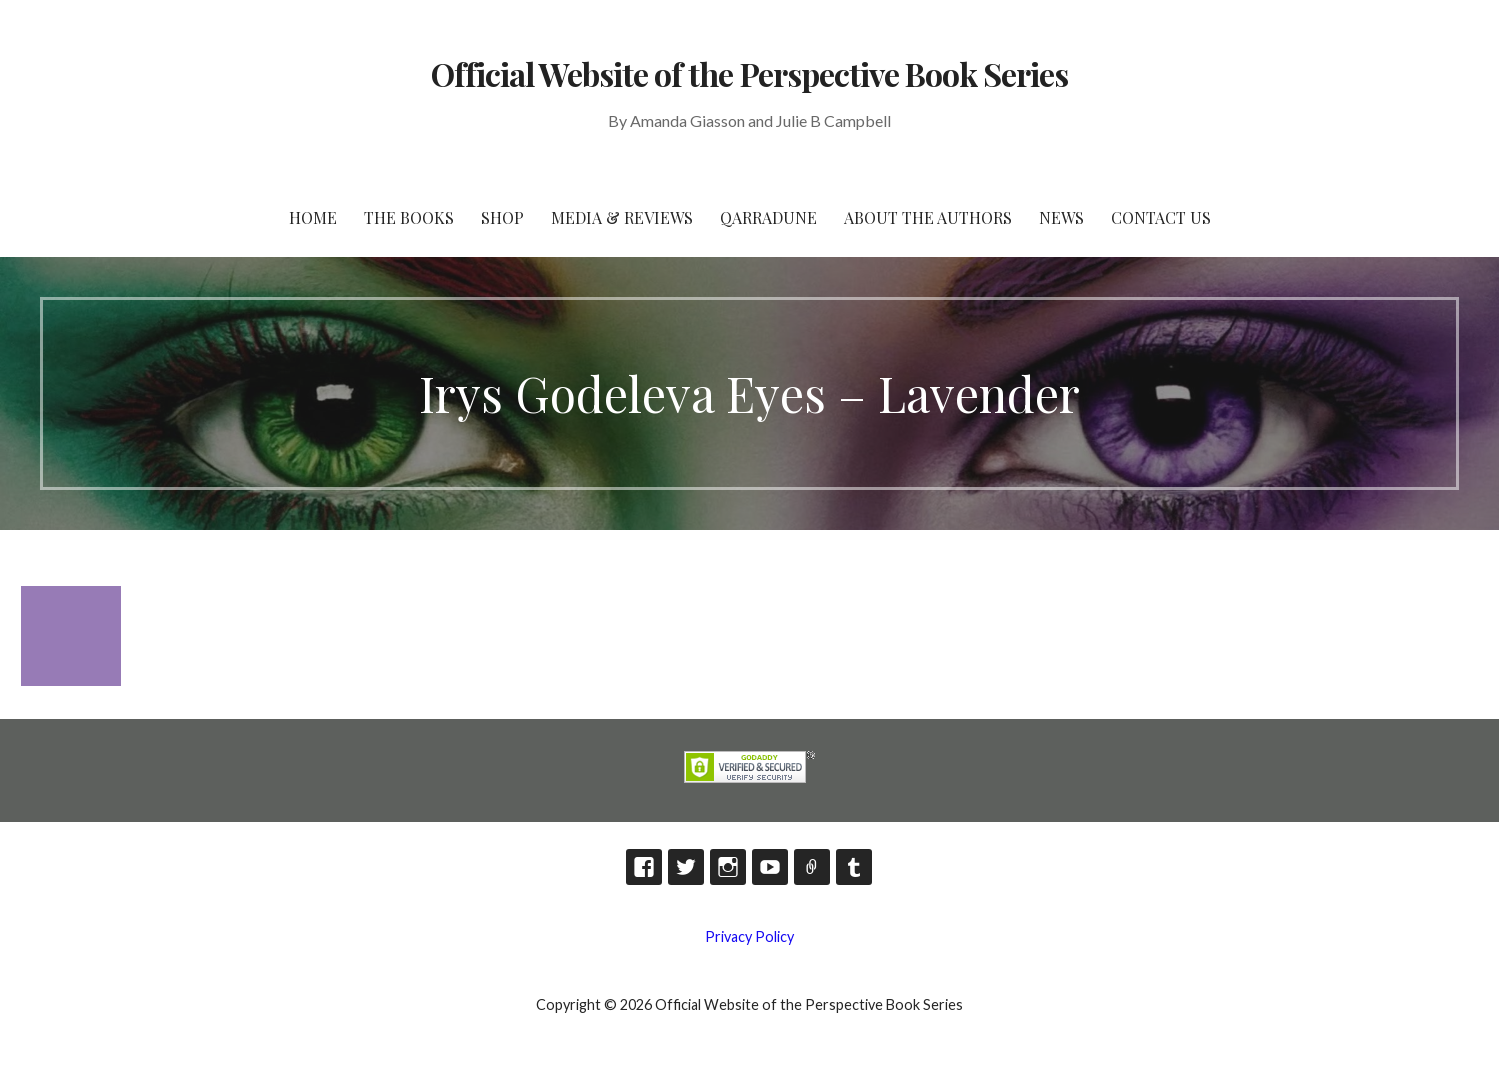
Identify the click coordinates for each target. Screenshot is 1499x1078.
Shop (502, 217)
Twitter (686, 867)
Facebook (644, 867)
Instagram (728, 867)
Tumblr (854, 867)
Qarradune (768, 217)
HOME (313, 217)
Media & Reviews (622, 217)
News (1061, 217)
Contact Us (1161, 217)
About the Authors (928, 217)
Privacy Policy (749, 936)
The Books (409, 217)
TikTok (812, 867)
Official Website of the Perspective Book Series (750, 73)
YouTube (770, 867)
